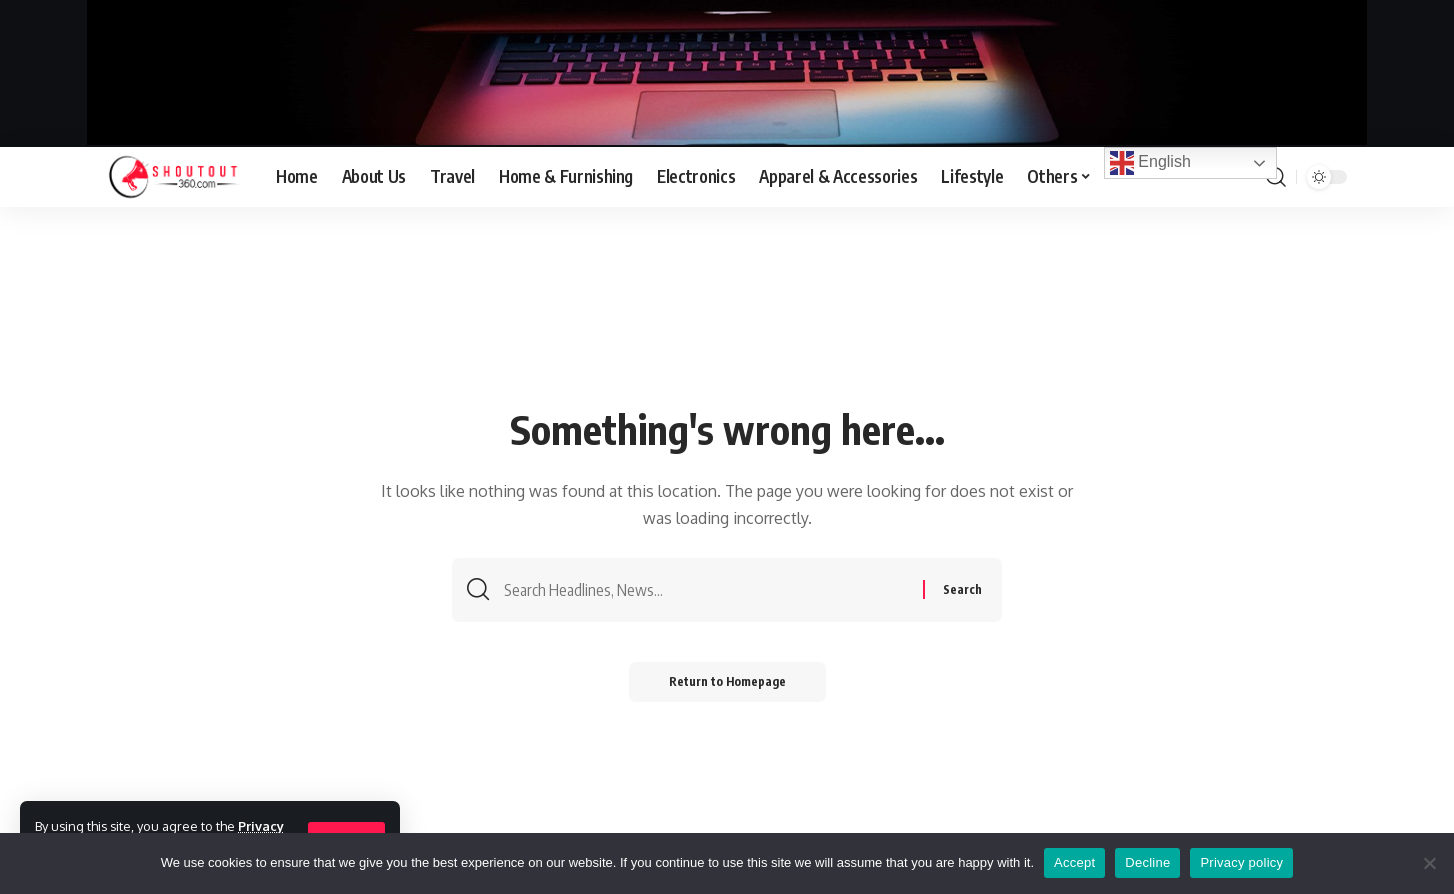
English (1150, 163)
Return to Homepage (727, 681)
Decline (1147, 862)
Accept (1074, 862)
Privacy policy (1241, 862)
